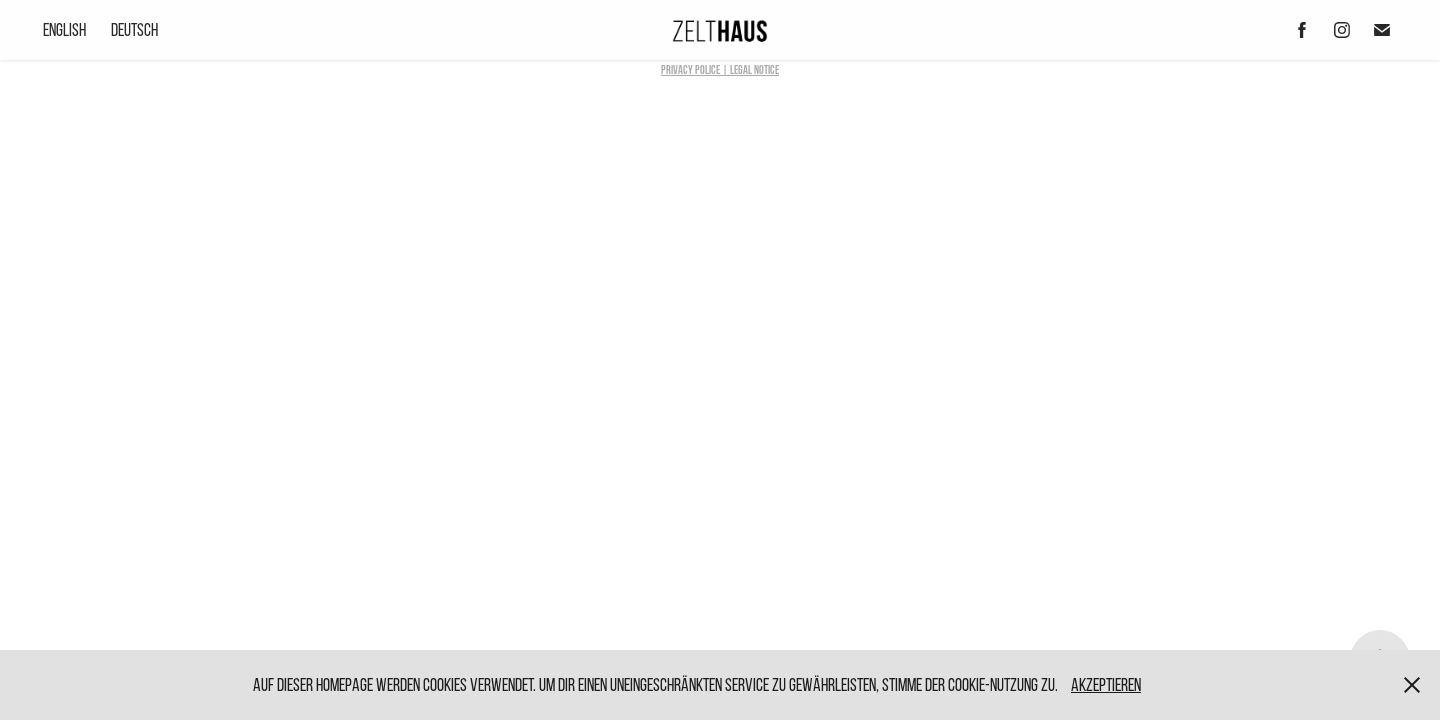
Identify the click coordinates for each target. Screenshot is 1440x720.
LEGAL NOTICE (754, 69)
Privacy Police (690, 69)
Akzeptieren (1106, 684)
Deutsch (134, 29)
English (64, 29)
